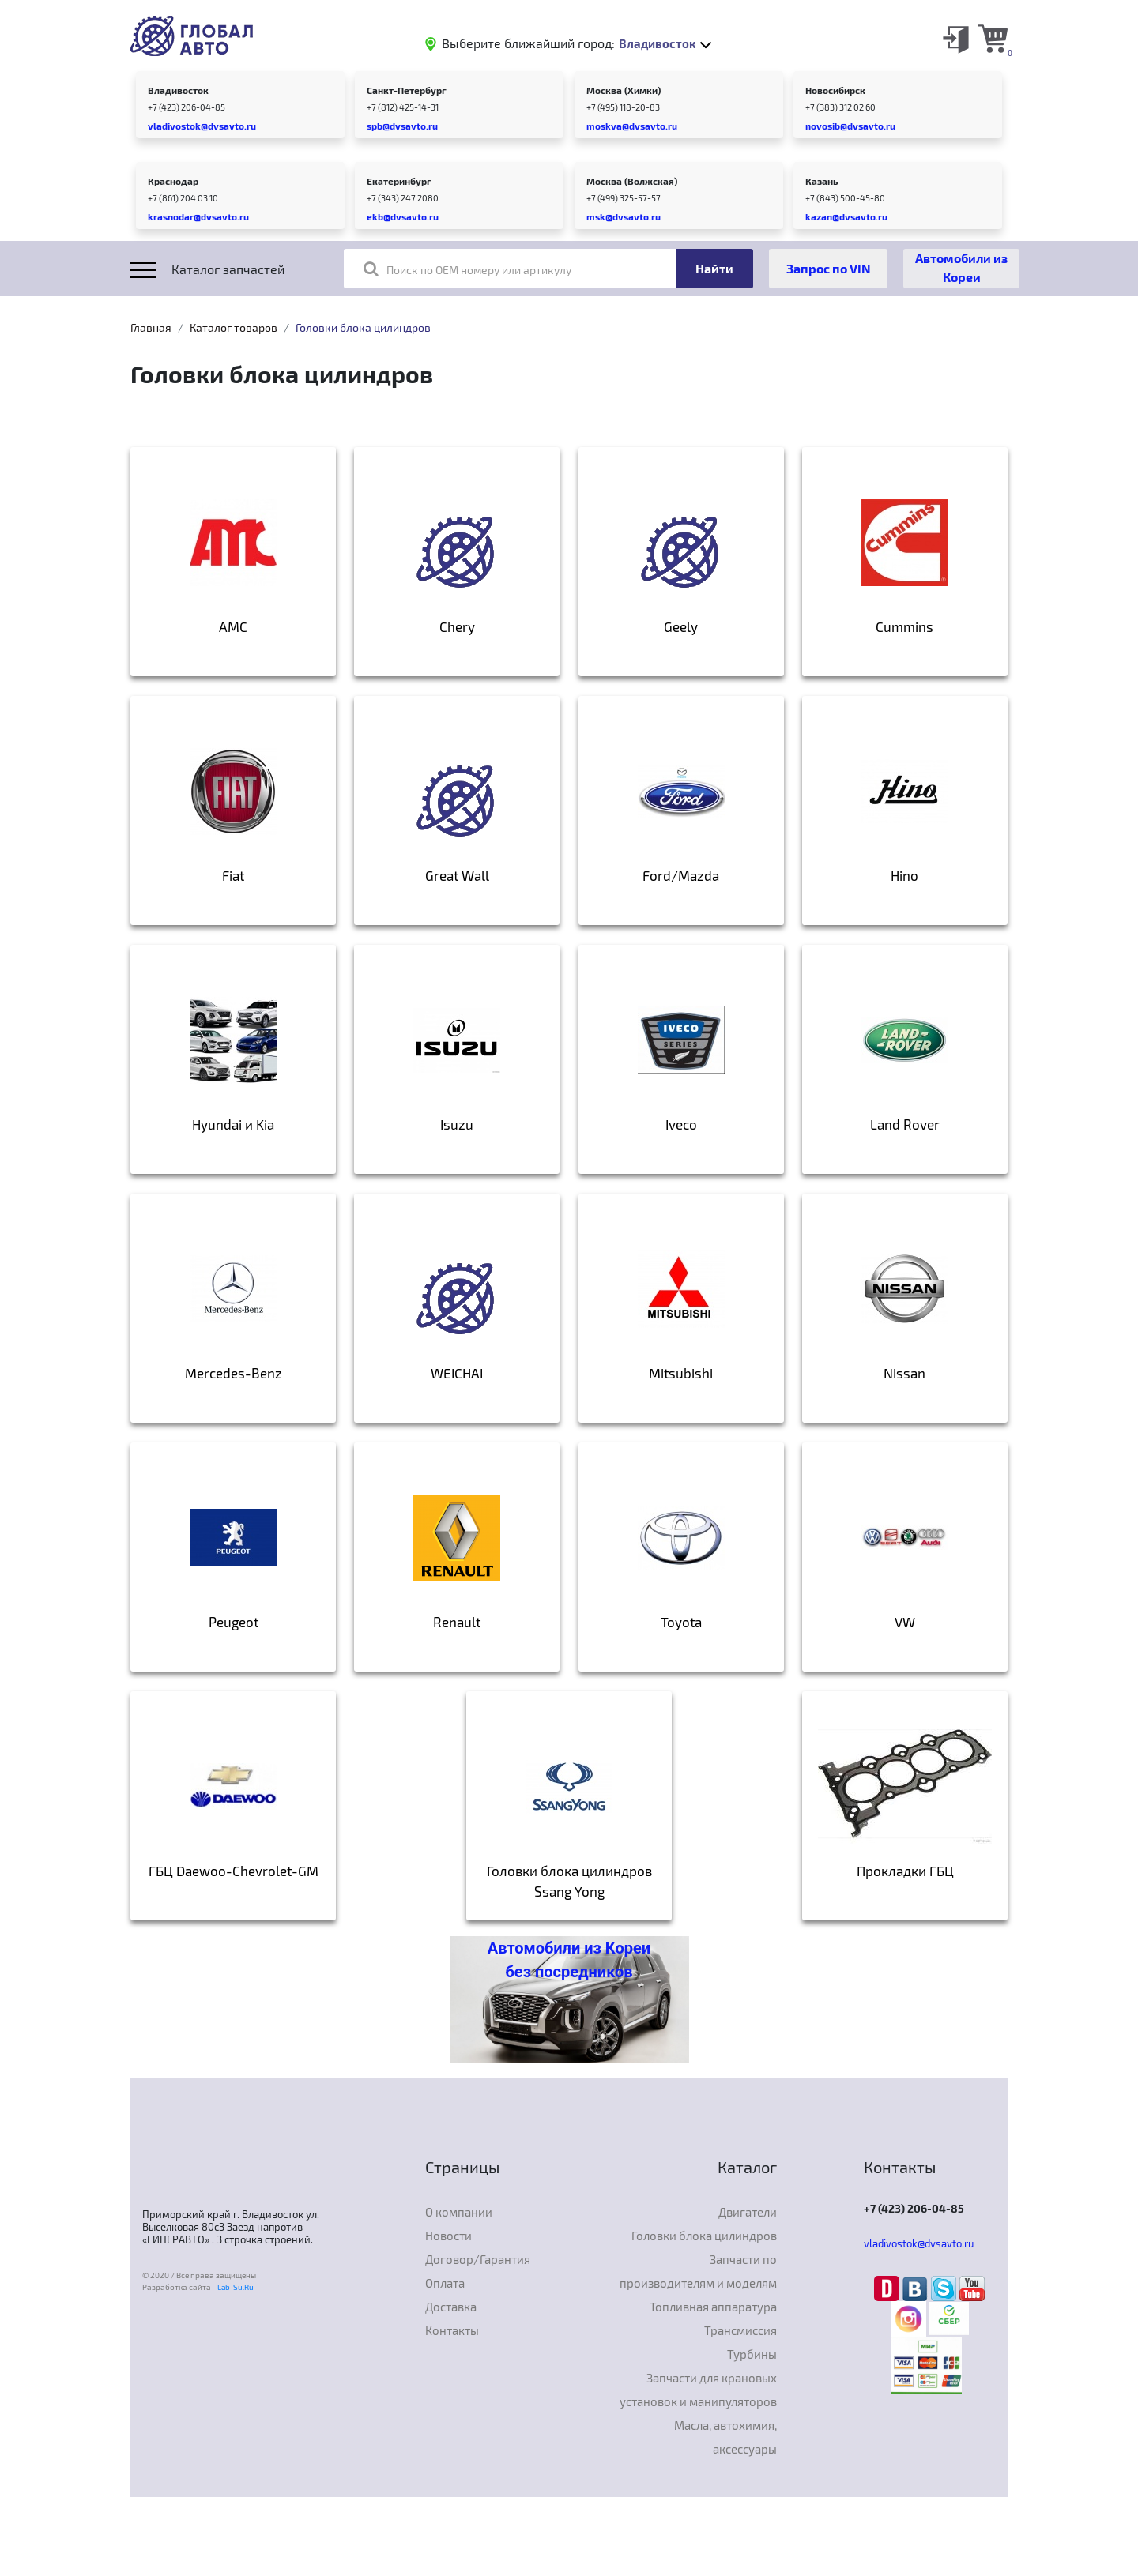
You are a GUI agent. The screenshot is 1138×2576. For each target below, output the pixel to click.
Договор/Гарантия (477, 2259)
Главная (150, 327)
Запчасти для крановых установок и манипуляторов (698, 2390)
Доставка (451, 2307)
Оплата (445, 2283)
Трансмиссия (740, 2330)
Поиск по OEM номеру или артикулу (467, 268)
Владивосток (178, 90)
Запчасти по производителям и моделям (698, 2271)
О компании (458, 2212)
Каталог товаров (233, 327)
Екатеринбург (399, 180)
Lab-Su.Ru (235, 2287)
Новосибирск (835, 90)
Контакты (452, 2330)
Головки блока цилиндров (704, 2235)
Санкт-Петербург (407, 90)
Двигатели (747, 2212)
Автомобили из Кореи (961, 267)
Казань (821, 180)
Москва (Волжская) (631, 180)
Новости (448, 2235)
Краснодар (173, 180)
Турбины (752, 2354)
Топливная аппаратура (713, 2307)
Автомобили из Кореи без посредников (569, 1960)
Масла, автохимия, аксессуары (725, 2437)
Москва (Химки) (623, 90)
